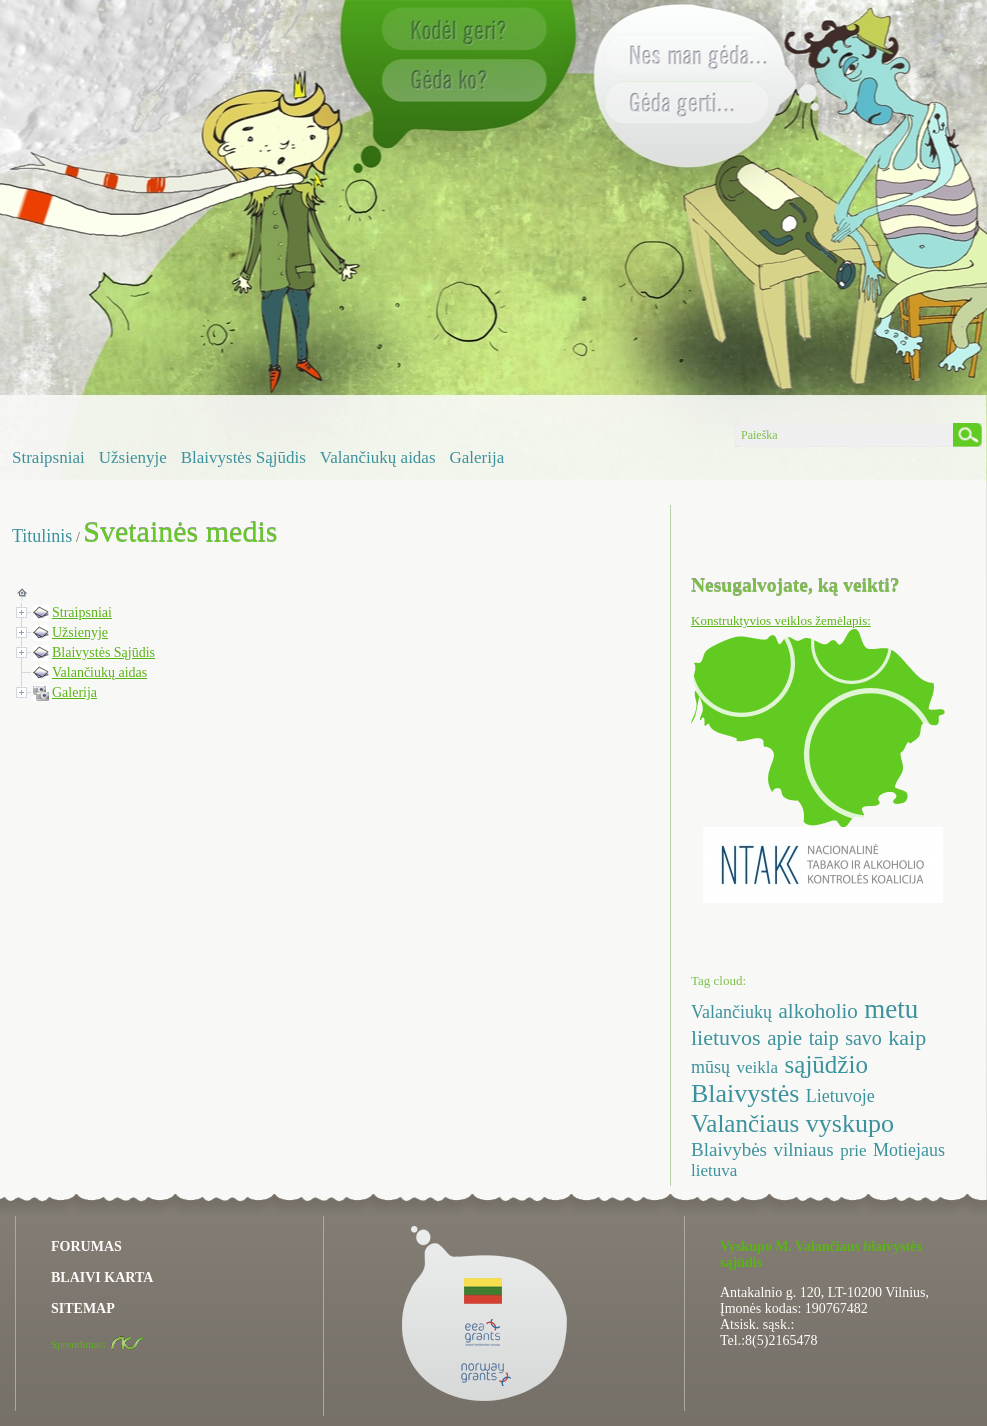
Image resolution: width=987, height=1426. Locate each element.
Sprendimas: (98, 1344)
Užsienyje (133, 457)
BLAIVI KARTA (102, 1277)
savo (863, 1038)
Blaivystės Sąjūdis (243, 457)
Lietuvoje (840, 1096)
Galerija (477, 457)
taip (824, 1038)
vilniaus (804, 1149)
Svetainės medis (180, 531)
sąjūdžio (826, 1064)
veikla (758, 1067)
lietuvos (726, 1037)
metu (891, 1009)
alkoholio (817, 1011)
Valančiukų (731, 1012)
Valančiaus (745, 1123)
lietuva (714, 1170)
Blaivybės (729, 1149)
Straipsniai (48, 457)
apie (784, 1038)
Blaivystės (745, 1093)
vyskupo (850, 1123)
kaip (907, 1037)
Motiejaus (909, 1150)
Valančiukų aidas (378, 457)
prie (853, 1150)
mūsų (710, 1067)
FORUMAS (86, 1246)
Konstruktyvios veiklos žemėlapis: (781, 620)
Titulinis (42, 536)
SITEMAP (83, 1308)
